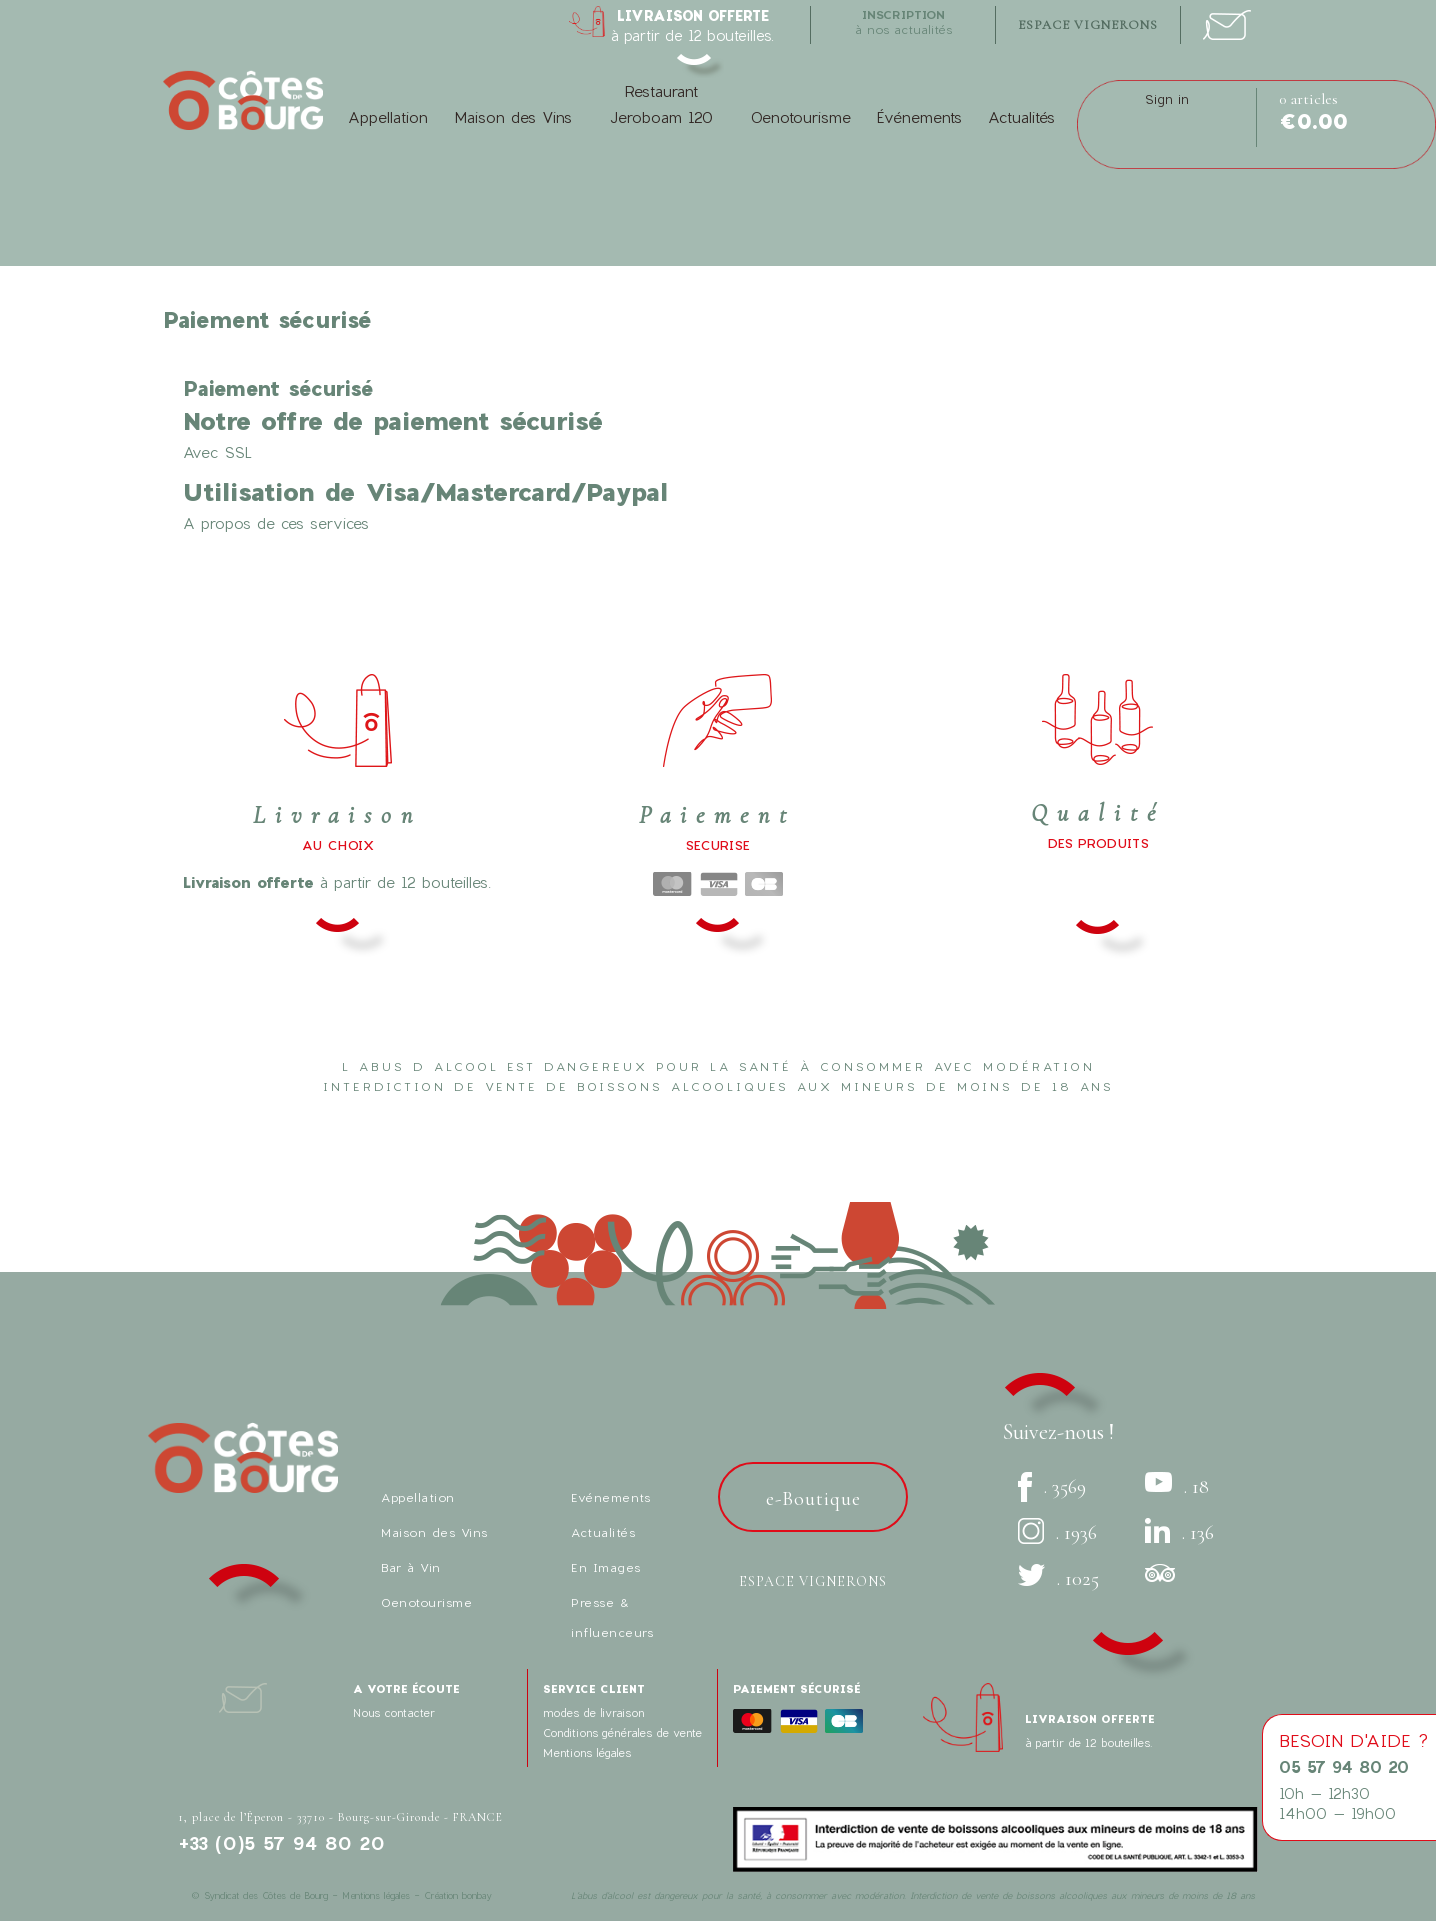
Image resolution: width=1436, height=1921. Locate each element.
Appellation (388, 117)
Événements (919, 117)
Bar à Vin (411, 1567)
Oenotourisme (800, 117)
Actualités (1021, 117)
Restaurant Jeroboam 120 (661, 104)
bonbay (477, 1895)
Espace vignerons (813, 1581)
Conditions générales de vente (622, 1732)
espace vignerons (1088, 25)
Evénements (610, 1497)
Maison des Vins (513, 117)
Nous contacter (394, 1712)
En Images (606, 1567)
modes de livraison (593, 1712)
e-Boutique (813, 1499)
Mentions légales (587, 1752)
